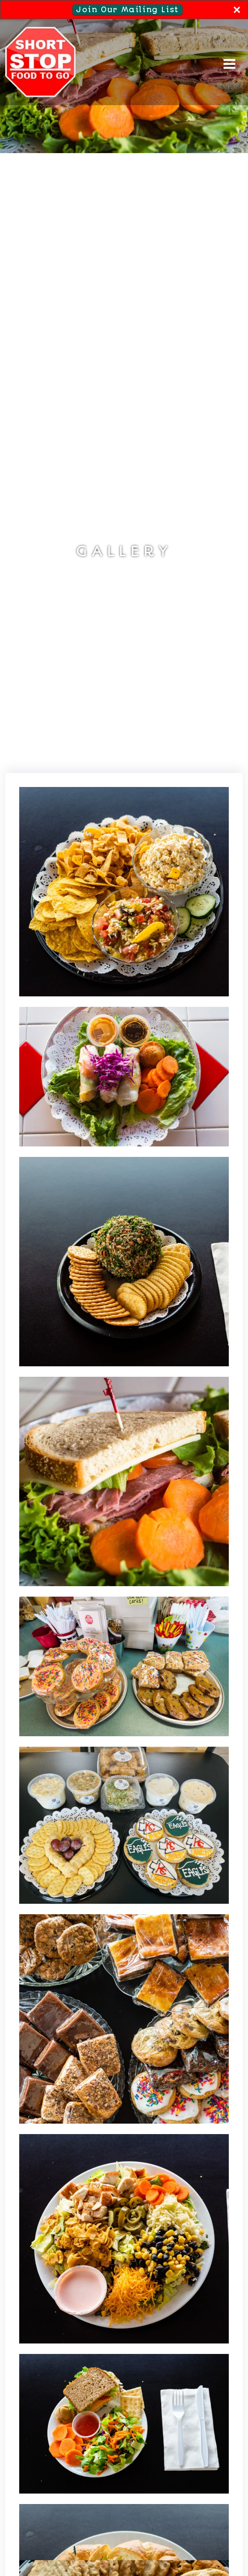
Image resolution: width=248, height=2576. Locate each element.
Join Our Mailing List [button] (129, 9)
